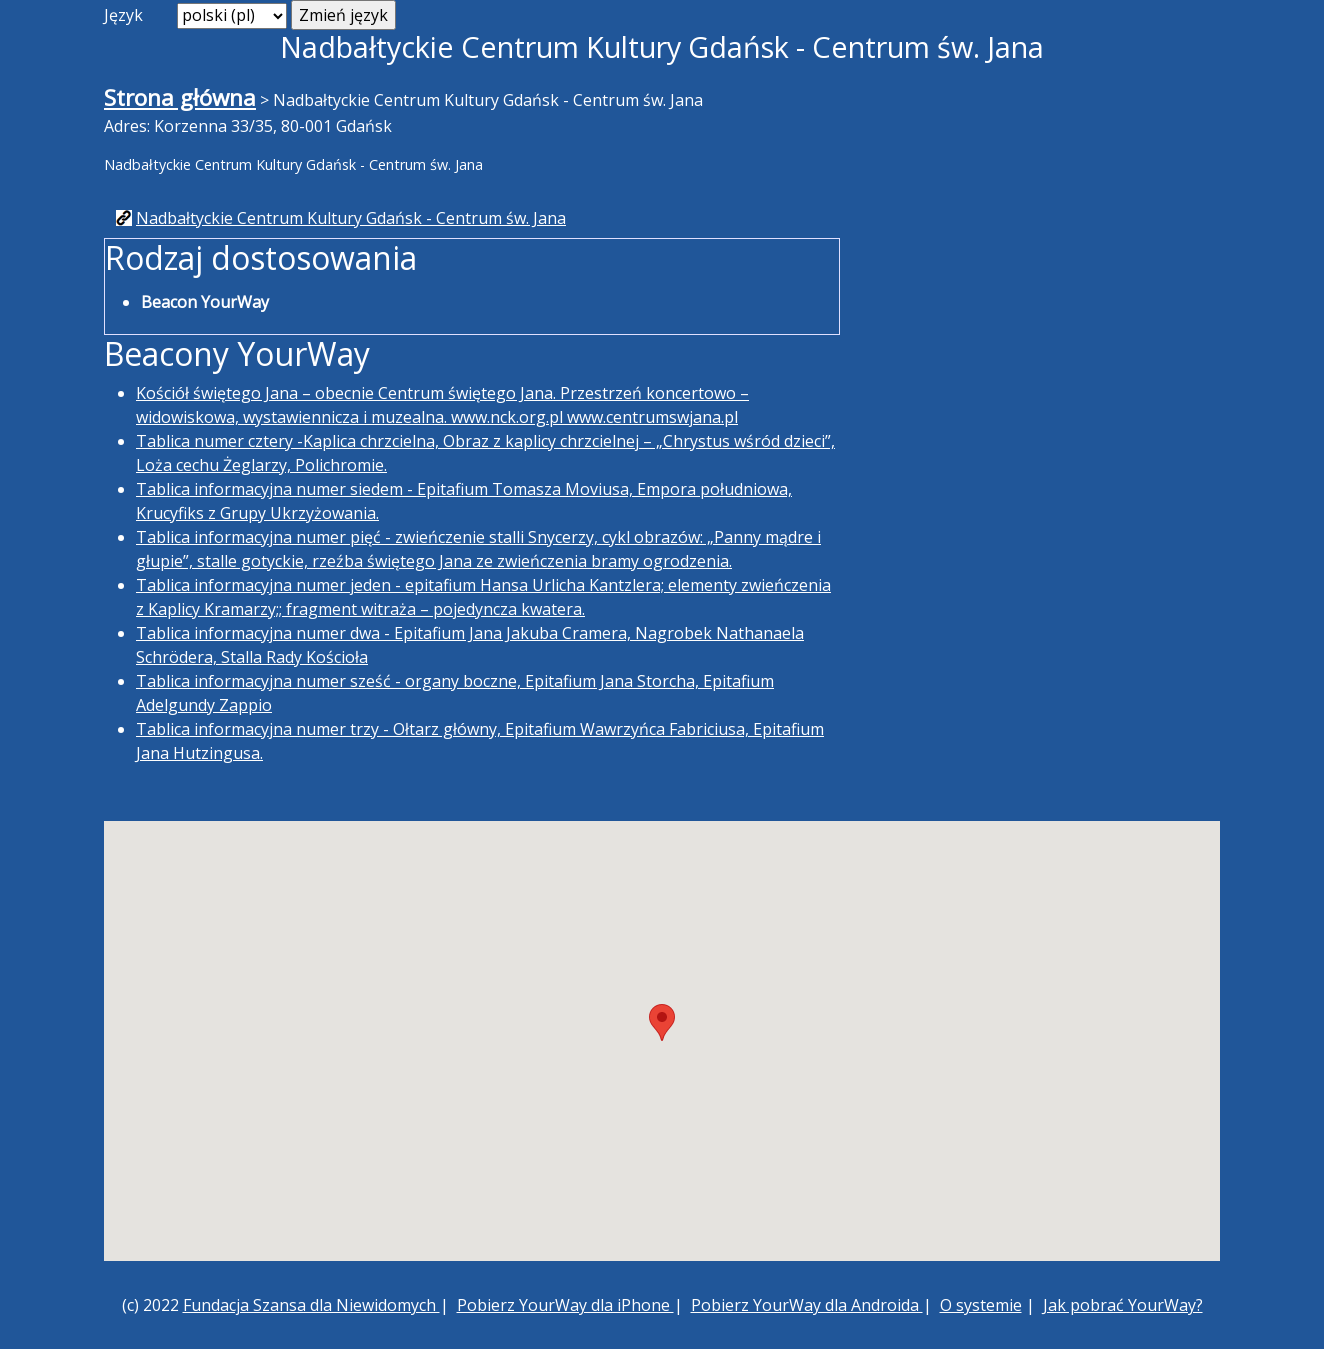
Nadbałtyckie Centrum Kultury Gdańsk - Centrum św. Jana (351, 218)
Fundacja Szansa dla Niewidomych (311, 1305)
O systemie (981, 1305)
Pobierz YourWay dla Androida (807, 1305)
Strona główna (180, 97)
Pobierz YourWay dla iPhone (565, 1305)
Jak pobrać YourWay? (1123, 1305)
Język (123, 15)
